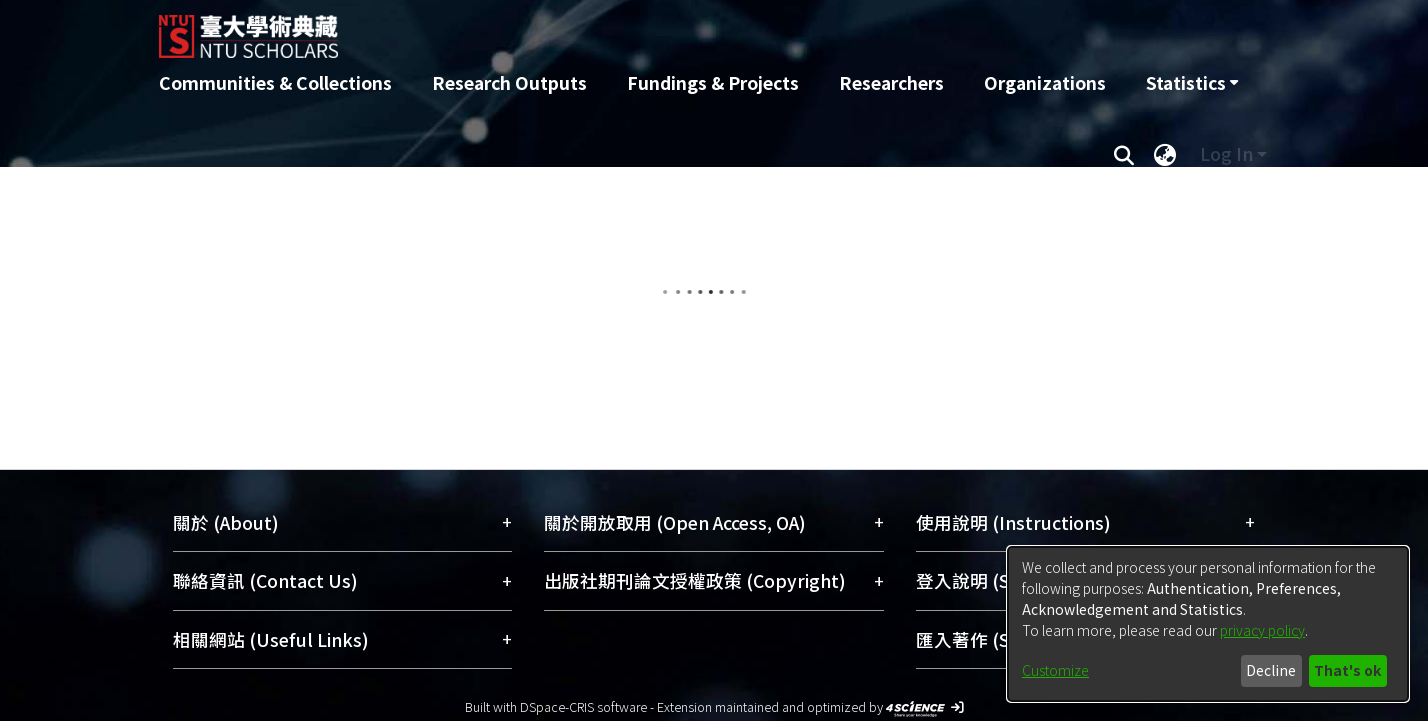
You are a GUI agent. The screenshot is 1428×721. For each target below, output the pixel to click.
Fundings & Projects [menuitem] (713, 82)
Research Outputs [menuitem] (509, 82)
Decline (1271, 670)
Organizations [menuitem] (1045, 82)
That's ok (1347, 670)
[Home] (606, 29)
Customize (1055, 670)
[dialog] (1208, 624)
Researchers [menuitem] (891, 82)
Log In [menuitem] (1226, 153)
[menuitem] (1192, 83)
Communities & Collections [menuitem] (275, 82)
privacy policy (1262, 630)
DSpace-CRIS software (583, 706)
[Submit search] (1123, 154)
